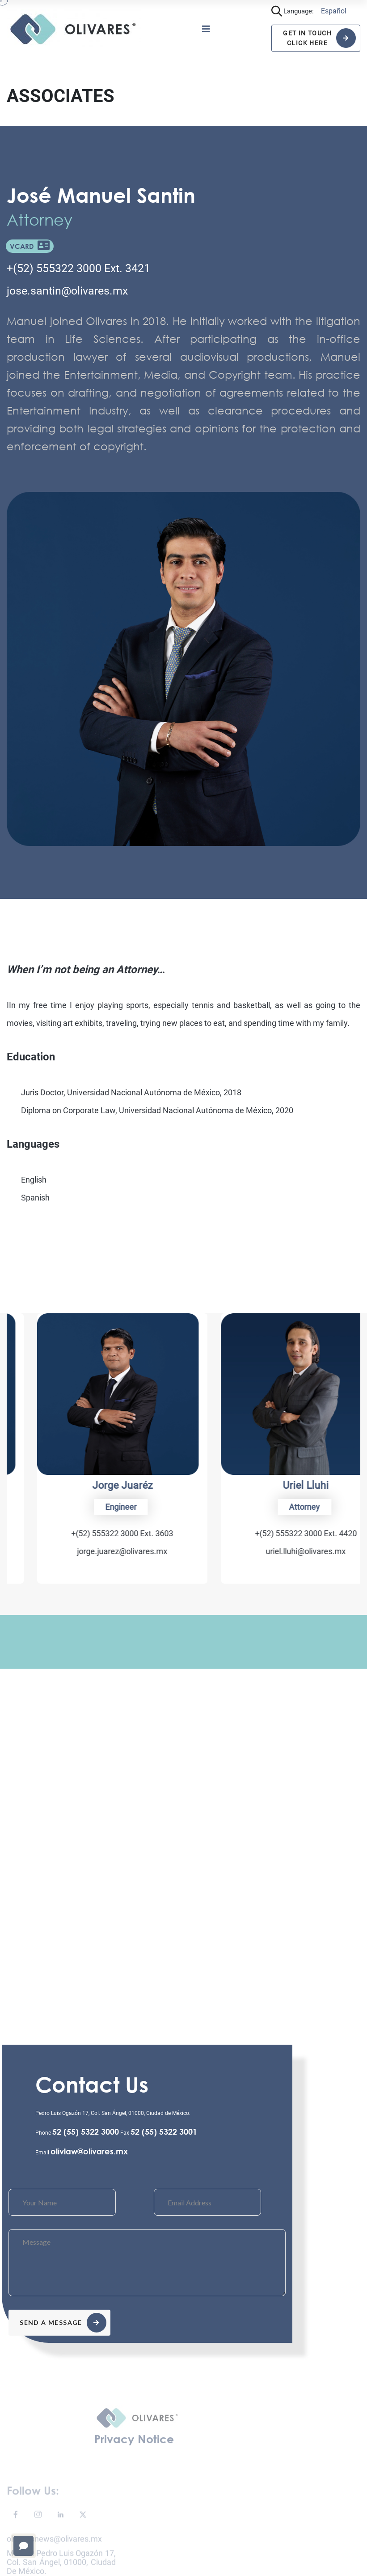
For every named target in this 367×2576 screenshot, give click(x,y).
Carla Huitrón (92, 1485)
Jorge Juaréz (275, 1485)
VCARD (30, 246)
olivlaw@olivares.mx (89, 2151)
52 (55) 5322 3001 (164, 2131)
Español (333, 11)
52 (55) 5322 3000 (85, 2131)
